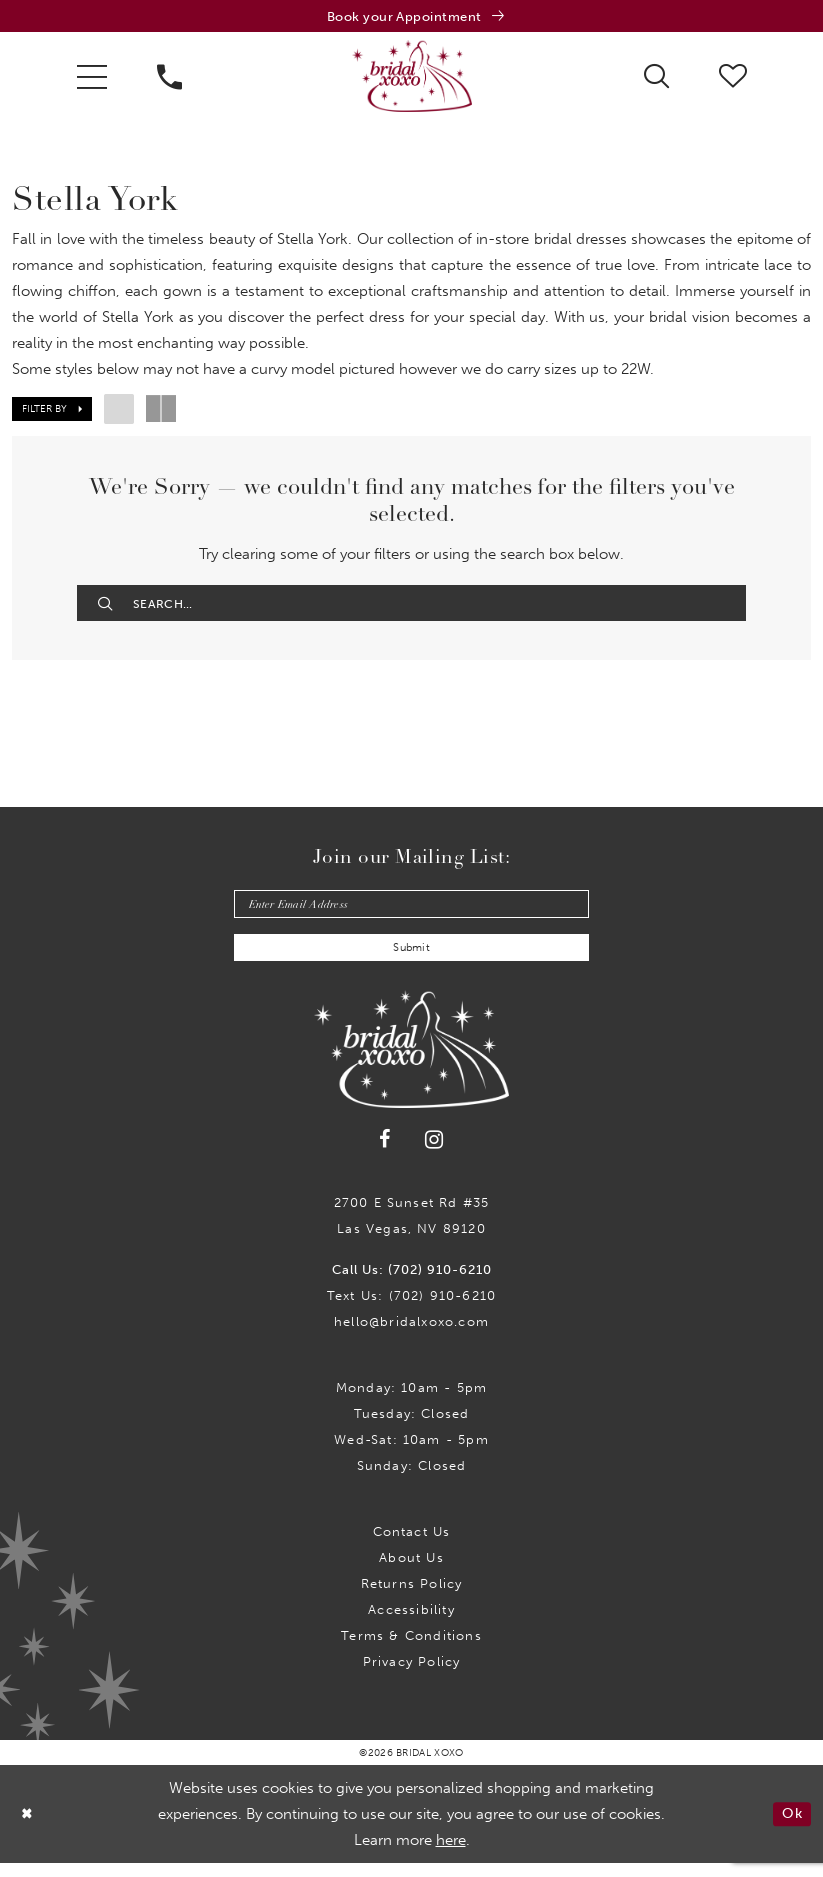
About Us (411, 1571)
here (451, 1854)
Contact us (412, 1545)
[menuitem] (92, 79)
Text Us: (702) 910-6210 (411, 1309)
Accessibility (411, 1623)
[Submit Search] (106, 606)
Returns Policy (412, 1597)
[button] (92, 79)
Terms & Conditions (411, 1649)
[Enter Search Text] (411, 606)
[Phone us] (169, 79)
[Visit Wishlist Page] (733, 78)
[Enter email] (411, 912)
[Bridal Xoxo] (412, 79)
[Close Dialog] (29, 1827)
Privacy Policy (412, 1675)
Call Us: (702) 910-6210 (412, 1283)
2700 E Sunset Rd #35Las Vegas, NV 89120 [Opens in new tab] (412, 1229)
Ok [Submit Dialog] (790, 1828)
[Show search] (656, 78)
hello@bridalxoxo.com (411, 1335)
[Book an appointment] (411, 17)
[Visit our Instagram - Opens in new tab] (434, 1152)
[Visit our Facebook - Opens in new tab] (385, 1153)
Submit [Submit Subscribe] (412, 961)
